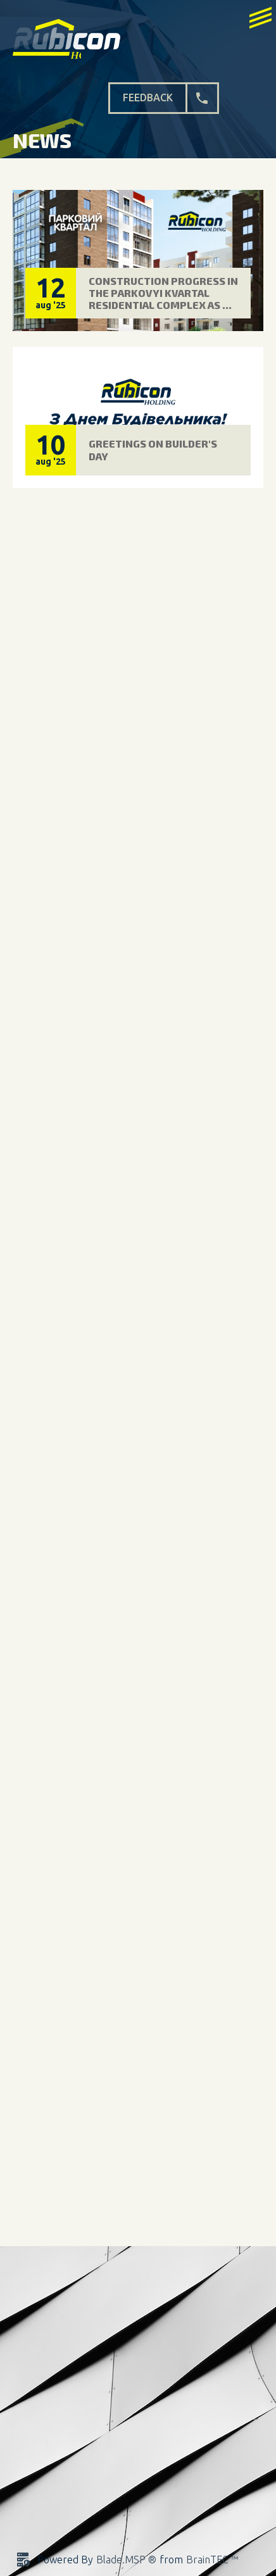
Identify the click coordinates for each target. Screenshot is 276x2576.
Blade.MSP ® (126, 2559)
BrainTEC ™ (212, 2559)
